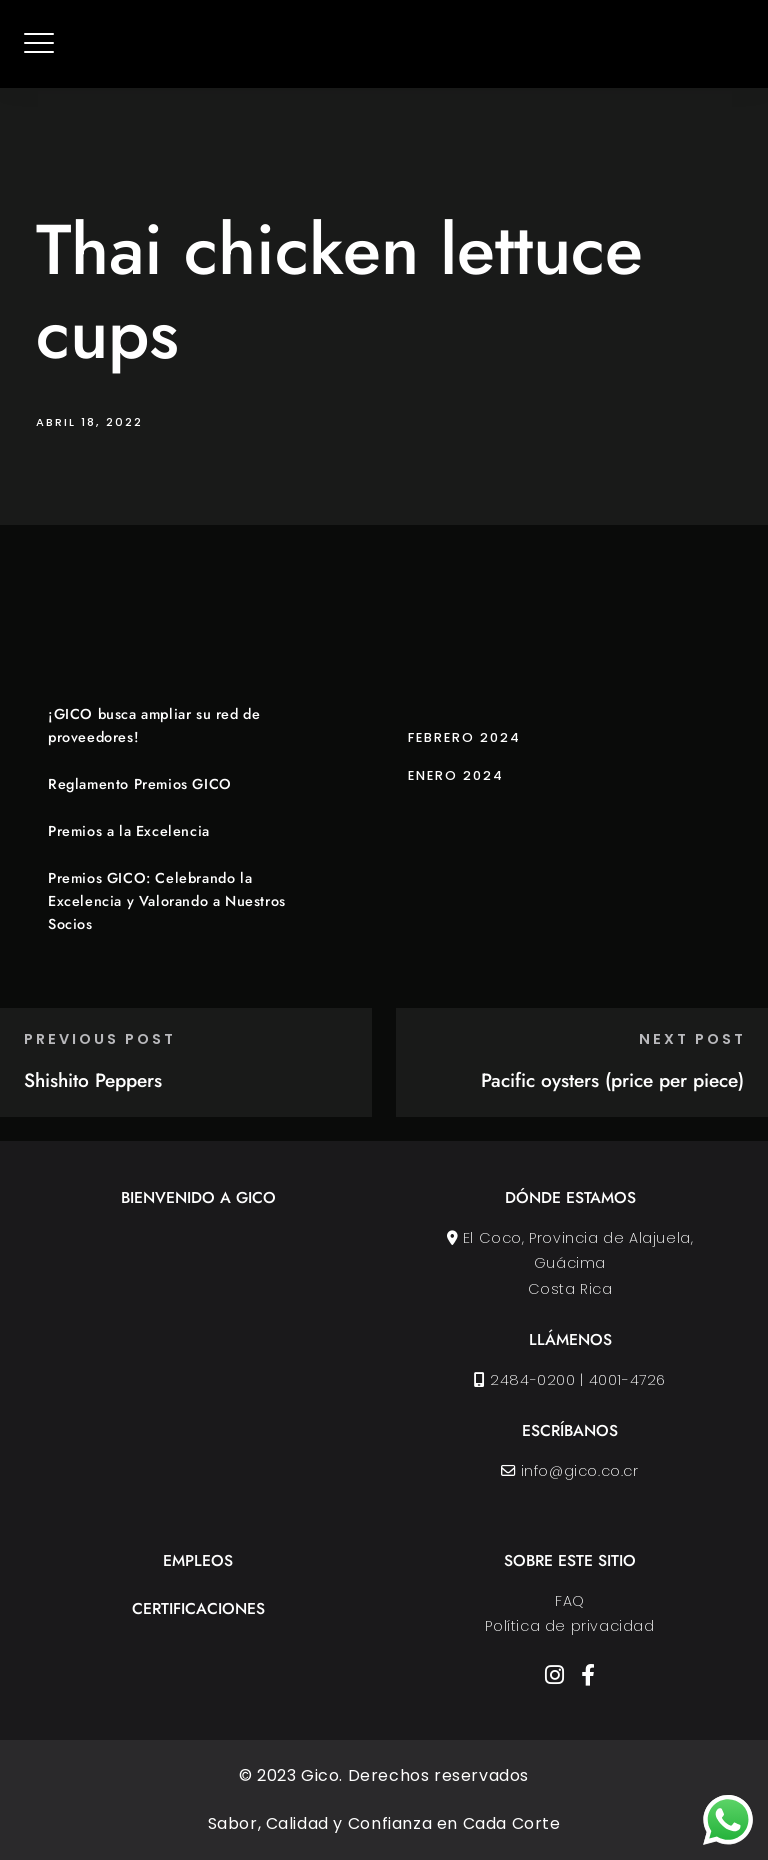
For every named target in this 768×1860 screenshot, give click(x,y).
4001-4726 (627, 1380)
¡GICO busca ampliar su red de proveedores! (154, 725)
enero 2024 (456, 775)
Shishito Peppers (93, 1080)
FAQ (570, 1601)
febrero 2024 (464, 737)
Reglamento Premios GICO (140, 784)
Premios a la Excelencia (129, 831)
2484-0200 (533, 1380)
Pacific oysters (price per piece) (612, 1080)
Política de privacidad (569, 1626)
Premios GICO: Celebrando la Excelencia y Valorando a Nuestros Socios (167, 901)
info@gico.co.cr (580, 1471)
